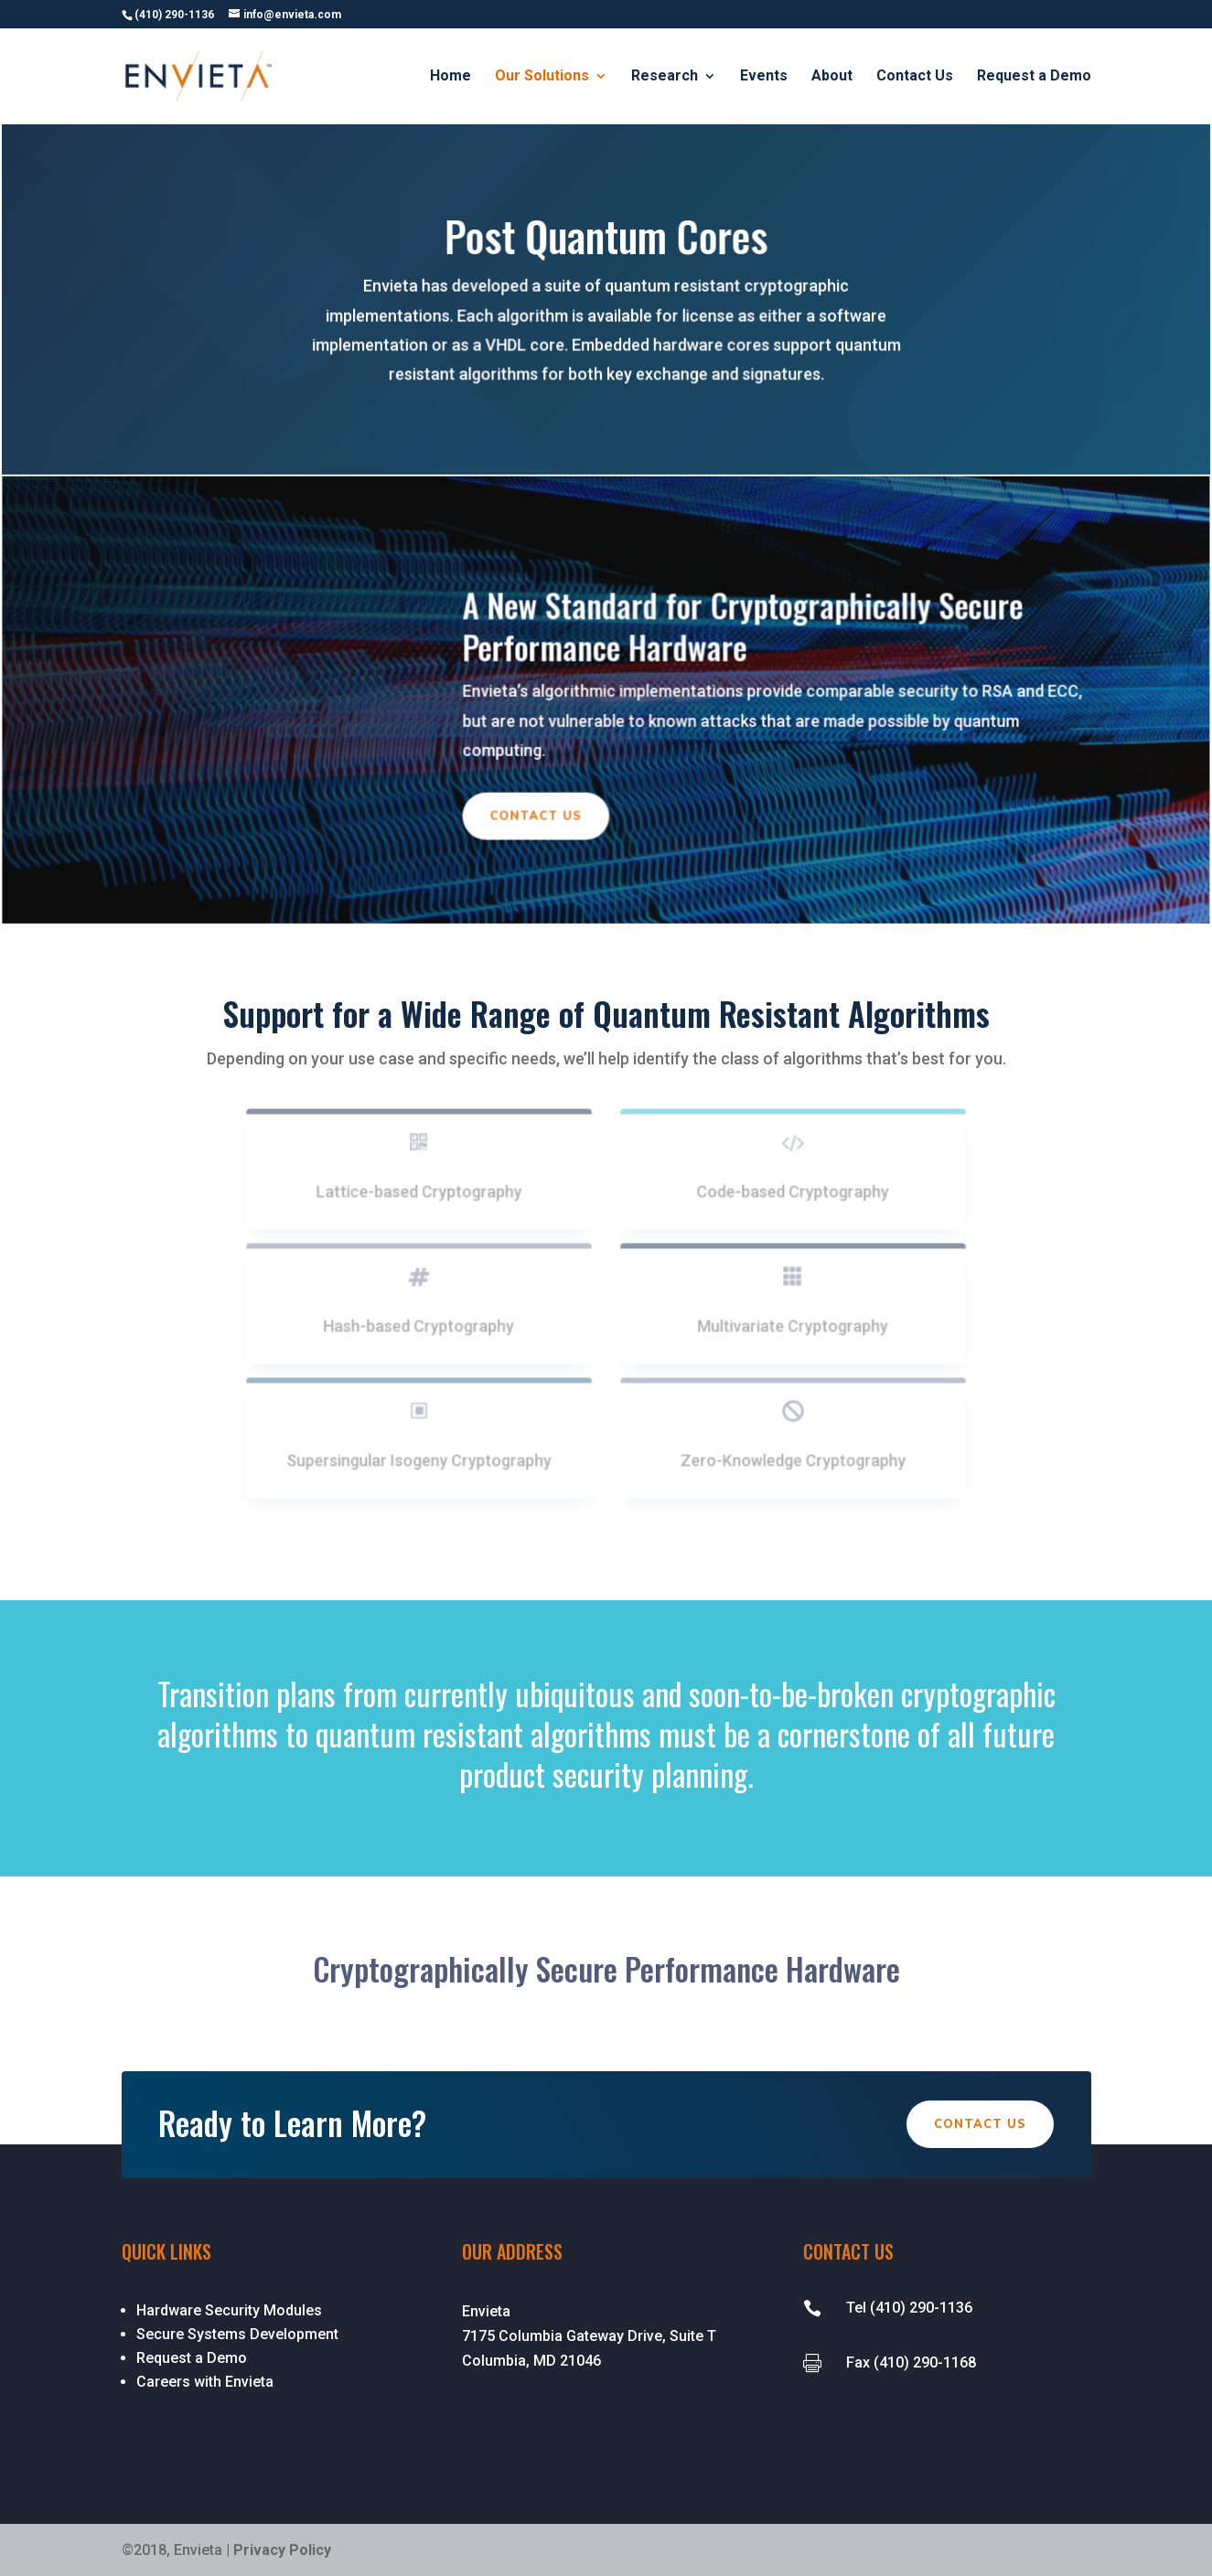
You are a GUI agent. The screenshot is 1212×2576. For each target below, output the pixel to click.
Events (764, 76)
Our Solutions (542, 76)
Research (664, 76)
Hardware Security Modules (229, 2310)
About (832, 76)
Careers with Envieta (205, 2381)
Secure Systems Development (237, 2334)
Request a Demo (1034, 76)
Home (450, 76)
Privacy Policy (282, 2550)
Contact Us (914, 76)
